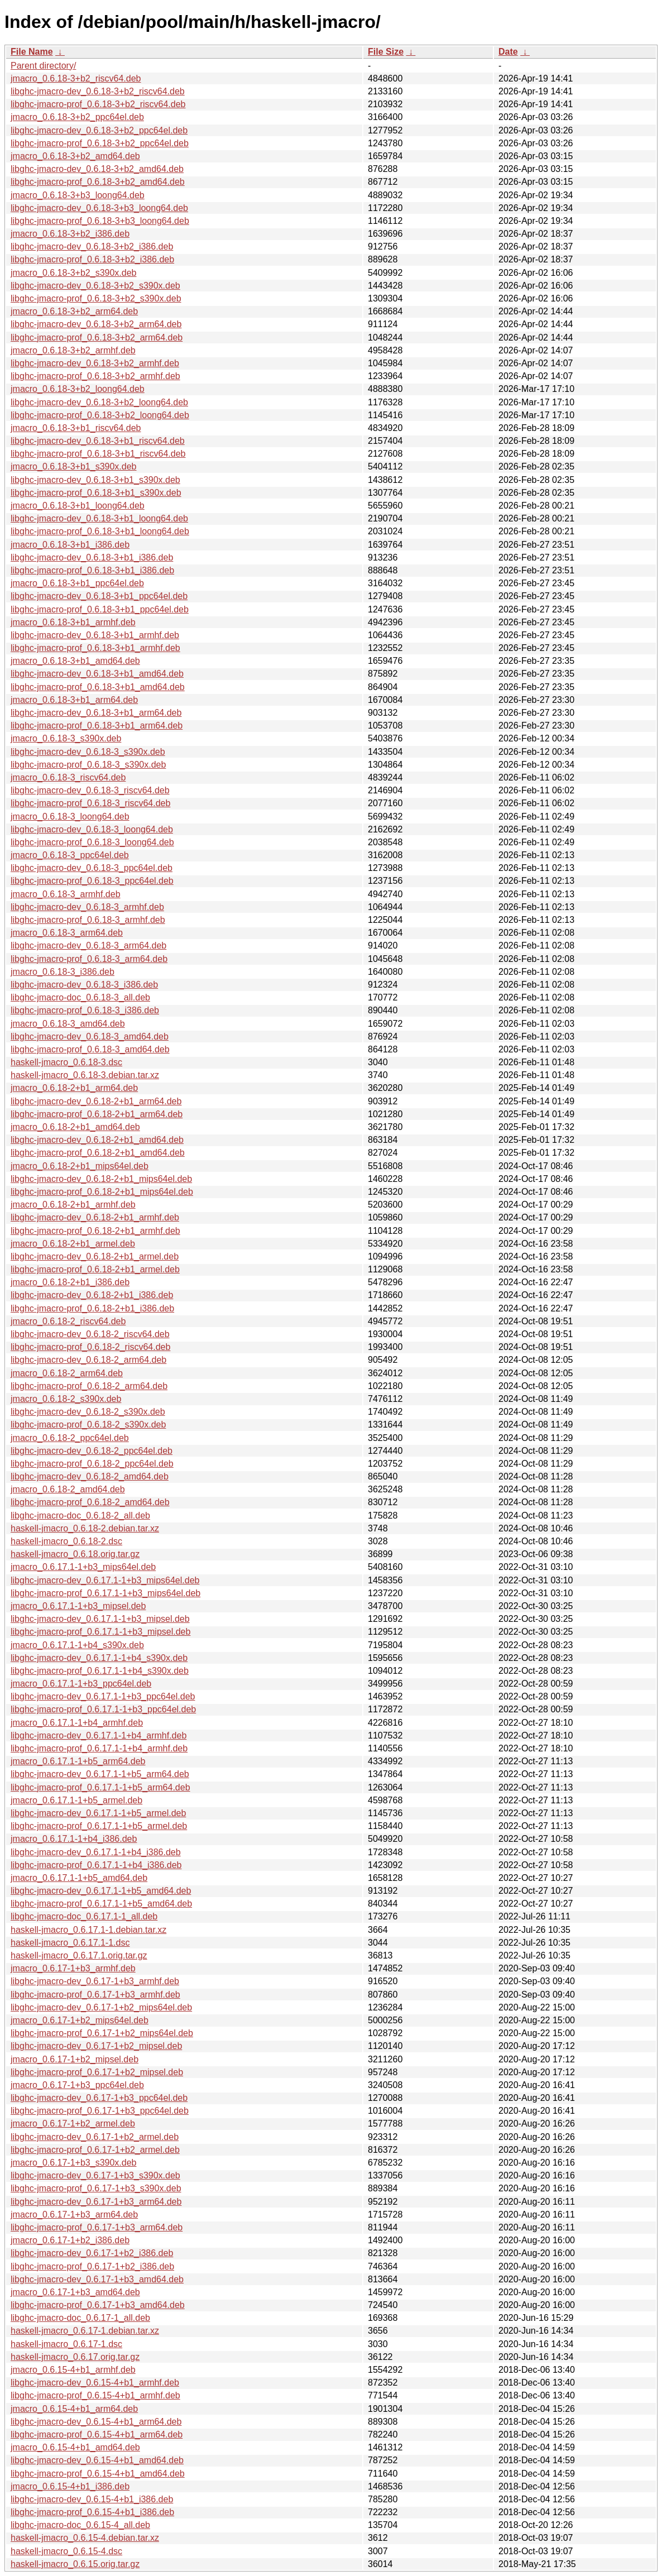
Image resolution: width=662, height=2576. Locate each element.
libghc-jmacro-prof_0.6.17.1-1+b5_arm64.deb (100, 1787)
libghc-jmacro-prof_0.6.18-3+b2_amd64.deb (98, 181)
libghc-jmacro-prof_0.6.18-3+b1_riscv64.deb (98, 453)
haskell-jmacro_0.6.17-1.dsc (66, 2344)
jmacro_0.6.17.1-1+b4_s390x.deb (77, 1645)
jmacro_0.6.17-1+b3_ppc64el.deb (77, 2085)
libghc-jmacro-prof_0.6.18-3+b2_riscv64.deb (98, 104)
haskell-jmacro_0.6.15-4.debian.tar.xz (85, 2538)
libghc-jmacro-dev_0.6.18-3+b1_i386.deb (92, 557)
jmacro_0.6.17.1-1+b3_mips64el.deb (83, 1567)
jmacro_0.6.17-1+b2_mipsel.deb (74, 2059)
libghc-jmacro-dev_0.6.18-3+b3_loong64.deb (99, 208)
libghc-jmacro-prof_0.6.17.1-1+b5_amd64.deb (101, 1903)
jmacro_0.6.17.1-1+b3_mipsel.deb (78, 1606)
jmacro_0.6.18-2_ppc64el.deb (70, 1438)
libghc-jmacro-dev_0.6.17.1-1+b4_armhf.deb (98, 1735)
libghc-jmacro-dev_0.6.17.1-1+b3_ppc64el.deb (103, 1696)
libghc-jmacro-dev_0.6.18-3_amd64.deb (90, 1036)
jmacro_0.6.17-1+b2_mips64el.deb (79, 2020)
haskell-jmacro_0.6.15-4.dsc (66, 2551)
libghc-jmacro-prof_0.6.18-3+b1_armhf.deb (95, 648)
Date (508, 51)
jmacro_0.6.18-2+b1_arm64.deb (74, 1088)
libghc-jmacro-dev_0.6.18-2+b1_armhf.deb (95, 1217)
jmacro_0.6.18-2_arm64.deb (67, 1373)
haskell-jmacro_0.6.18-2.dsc (66, 1541)
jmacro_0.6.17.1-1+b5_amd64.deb (79, 1878)
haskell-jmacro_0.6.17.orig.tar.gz (75, 2357)
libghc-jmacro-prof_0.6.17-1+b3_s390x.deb (96, 2188)
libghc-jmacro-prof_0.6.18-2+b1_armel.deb (95, 1269)
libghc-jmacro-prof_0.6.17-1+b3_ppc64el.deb (100, 2110)
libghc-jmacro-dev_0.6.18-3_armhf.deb (87, 907)
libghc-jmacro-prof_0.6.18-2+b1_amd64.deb (98, 1152)
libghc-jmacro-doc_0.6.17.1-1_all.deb (84, 1916)
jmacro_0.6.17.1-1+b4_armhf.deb (77, 1722)
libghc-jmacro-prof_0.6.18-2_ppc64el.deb (92, 1463)
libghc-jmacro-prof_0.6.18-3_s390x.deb (88, 764)
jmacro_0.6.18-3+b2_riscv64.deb (76, 78)
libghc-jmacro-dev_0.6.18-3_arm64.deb (88, 945)
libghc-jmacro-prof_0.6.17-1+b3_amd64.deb (98, 2305)
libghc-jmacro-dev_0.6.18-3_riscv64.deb (90, 790)
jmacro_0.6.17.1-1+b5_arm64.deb (78, 1761)
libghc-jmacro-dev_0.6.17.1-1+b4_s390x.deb (99, 1658)
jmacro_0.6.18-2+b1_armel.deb (73, 1243)
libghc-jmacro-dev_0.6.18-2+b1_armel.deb (95, 1256)
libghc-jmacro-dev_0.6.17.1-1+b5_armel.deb (98, 1813)
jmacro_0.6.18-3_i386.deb (62, 971)
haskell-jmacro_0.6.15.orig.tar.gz (75, 2564)
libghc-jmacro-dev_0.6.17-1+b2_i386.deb (92, 2253)
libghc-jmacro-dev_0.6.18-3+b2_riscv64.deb (98, 91)
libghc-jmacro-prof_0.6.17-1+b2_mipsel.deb (97, 2072)
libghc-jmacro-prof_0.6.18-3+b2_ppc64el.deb (100, 143)
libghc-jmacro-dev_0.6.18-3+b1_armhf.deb (95, 635)
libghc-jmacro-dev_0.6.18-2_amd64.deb (90, 1476)
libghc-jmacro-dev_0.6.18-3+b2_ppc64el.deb (99, 130)
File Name (32, 51)
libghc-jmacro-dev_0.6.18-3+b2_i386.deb (92, 246)
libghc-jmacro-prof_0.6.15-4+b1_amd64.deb (98, 2473)
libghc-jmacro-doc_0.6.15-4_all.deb (80, 2525)
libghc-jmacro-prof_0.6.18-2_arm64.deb (89, 1386)
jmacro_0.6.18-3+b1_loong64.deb (78, 505)
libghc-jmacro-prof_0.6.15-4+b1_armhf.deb (95, 2395)
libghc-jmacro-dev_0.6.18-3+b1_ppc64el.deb (99, 596)
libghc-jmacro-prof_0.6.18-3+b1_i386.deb (92, 570)
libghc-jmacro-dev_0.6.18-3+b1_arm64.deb (96, 712)
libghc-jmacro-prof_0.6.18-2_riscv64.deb (90, 1347)
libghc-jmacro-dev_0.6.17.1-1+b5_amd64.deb (101, 1890)
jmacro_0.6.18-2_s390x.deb (66, 1399)
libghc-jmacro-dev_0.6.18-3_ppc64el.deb (91, 868)
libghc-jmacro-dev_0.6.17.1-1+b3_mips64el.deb (105, 1580)
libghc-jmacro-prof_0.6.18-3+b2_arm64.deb (97, 337)
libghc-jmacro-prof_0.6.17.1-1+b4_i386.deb (96, 1865)
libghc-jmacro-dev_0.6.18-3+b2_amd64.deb (97, 169)
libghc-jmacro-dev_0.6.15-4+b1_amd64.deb (97, 2460)
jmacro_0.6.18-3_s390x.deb (66, 738)
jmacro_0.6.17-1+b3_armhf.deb (73, 1968)
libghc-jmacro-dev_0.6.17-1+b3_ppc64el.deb (99, 2098)
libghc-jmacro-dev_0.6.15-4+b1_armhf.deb (95, 2382)
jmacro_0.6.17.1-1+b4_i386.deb (74, 1839)
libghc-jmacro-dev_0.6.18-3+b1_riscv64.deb (98, 441)
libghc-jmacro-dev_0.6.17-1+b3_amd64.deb (97, 2279)
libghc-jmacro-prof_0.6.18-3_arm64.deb (89, 959)
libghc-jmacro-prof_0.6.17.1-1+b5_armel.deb (99, 1826)
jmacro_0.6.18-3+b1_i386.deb (70, 544)
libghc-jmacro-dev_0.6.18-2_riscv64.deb (90, 1334)
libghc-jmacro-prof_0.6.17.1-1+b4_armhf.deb (99, 1748)
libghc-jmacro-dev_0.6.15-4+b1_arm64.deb (96, 2421)
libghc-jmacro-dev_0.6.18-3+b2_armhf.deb (95, 363)
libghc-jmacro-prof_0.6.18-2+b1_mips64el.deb (102, 1191)
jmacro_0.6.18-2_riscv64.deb (68, 1321)
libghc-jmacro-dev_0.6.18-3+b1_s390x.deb (95, 480)
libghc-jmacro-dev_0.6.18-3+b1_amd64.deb (97, 673)
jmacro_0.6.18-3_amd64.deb (68, 1023)
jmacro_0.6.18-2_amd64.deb (68, 1489)
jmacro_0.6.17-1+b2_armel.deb (73, 2123)
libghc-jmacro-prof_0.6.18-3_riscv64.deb (90, 803)
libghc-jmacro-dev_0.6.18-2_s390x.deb (88, 1411)
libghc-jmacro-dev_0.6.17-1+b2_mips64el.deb (101, 2007)
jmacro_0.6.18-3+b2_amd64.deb (75, 156)
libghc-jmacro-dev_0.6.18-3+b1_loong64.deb (99, 518)
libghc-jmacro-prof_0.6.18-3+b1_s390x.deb (96, 492)
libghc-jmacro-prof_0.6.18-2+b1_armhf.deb (95, 1231)
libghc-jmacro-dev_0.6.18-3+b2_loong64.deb (99, 402)
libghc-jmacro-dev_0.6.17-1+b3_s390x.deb (95, 2175)
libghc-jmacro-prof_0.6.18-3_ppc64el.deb (92, 880)
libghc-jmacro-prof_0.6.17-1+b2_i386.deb (92, 2266)
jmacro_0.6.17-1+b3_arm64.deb (74, 2214)
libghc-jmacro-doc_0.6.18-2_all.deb (80, 1515)
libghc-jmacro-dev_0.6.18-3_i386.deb (84, 984)
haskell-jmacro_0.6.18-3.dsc (66, 1062)
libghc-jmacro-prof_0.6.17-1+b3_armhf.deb (95, 1994)
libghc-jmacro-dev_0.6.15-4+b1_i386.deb (92, 2499)
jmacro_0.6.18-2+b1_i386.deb (70, 1282)
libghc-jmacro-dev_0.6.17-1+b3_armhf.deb (95, 1981)
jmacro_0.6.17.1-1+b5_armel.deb (76, 1800)
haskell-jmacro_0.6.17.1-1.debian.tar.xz (88, 1930)
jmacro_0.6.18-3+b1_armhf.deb (73, 622)
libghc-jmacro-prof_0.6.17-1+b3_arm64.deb (97, 2227)
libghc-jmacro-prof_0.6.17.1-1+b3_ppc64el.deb (103, 1709)
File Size (386, 51)
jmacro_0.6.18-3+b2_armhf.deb (73, 350)
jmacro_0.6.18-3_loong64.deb (70, 816)
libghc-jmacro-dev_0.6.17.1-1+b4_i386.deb (96, 1852)
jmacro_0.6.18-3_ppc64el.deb (70, 855)
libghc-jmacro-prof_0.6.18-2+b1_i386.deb (92, 1308)
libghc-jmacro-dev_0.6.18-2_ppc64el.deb (91, 1450)
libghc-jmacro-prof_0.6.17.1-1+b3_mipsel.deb (100, 1631)
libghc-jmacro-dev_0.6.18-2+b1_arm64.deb (96, 1101)
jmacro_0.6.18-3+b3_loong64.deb (78, 195)
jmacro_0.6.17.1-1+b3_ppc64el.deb (81, 1683)
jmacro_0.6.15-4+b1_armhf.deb (73, 2369)
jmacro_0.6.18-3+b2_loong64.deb (78, 389)
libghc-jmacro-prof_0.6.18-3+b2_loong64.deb (100, 415)
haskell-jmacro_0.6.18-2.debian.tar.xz (85, 1528)
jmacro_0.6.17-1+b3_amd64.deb (75, 2292)
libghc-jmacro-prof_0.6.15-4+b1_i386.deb (92, 2512)
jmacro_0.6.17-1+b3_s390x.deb (74, 2162)
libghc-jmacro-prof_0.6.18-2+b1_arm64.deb (97, 1114)
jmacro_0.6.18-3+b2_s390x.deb (74, 272)
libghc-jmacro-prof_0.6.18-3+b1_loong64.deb (100, 531)
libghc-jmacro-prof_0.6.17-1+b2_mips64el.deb (102, 2033)
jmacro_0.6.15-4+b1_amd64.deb (75, 2447)
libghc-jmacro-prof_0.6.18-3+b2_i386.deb (92, 259)
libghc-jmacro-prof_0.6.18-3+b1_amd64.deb (98, 687)
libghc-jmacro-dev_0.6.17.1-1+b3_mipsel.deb (100, 1619)
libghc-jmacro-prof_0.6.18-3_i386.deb (85, 1010)
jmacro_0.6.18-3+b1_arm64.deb (74, 700)
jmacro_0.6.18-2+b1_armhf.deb (73, 1204)
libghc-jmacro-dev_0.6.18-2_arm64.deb (88, 1359)
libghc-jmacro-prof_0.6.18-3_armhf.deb (88, 920)
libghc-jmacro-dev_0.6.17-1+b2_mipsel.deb (96, 2046)
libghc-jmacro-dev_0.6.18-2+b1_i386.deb (92, 1295)
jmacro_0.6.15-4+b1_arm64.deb (74, 2409)
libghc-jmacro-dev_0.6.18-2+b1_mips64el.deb (101, 1179)
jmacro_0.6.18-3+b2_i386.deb (70, 233)
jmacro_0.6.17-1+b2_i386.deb (70, 2240)
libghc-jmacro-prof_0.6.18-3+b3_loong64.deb (100, 221)
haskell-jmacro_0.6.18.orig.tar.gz (75, 1554)
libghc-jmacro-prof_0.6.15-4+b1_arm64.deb (97, 2434)
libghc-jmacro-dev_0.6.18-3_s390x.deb (88, 751)
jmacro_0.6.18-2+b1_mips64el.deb (79, 1166)
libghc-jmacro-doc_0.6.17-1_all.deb (80, 2318)
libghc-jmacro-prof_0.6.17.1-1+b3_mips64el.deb (105, 1593)
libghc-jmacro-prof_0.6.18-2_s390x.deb (88, 1424)
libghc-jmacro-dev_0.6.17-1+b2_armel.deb (95, 2137)
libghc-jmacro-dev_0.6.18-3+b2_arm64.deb (96, 324)
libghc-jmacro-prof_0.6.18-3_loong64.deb (92, 842)
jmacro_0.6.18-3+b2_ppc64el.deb (77, 117)
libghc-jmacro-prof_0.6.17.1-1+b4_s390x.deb (100, 1670)
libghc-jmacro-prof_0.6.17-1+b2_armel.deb (95, 2149)
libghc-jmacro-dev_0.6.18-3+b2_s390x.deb (95, 285)
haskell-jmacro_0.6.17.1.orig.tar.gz (79, 1955)
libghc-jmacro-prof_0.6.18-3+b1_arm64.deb (97, 725)
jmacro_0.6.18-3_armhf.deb (66, 894)
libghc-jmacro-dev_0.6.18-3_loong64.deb (92, 829)
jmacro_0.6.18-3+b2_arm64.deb (74, 311)
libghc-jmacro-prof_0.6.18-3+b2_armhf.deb (95, 376)
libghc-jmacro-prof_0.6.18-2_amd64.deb (90, 1502)
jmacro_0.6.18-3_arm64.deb (67, 932)
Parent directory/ (43, 65)
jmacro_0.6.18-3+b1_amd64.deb (75, 660)
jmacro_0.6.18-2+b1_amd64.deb (75, 1127)
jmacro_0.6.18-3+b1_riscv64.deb (76, 428)
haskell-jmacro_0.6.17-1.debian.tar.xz (85, 2330)
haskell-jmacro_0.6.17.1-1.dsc (70, 1942)
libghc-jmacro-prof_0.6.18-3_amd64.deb (90, 1049)
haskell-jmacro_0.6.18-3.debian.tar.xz (85, 1075)
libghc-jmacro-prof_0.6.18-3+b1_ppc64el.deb (100, 609)
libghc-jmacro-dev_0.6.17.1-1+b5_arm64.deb (100, 1774)
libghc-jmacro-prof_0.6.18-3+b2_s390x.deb (96, 298)
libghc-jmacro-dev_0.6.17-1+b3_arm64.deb (96, 2201)
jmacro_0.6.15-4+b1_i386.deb (70, 2486)
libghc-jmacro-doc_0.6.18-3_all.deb (80, 997)
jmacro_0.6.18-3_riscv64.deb (68, 777)
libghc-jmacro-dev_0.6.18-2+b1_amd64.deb (97, 1140)
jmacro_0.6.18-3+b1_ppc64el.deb (77, 583)
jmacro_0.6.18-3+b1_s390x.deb (74, 466)
